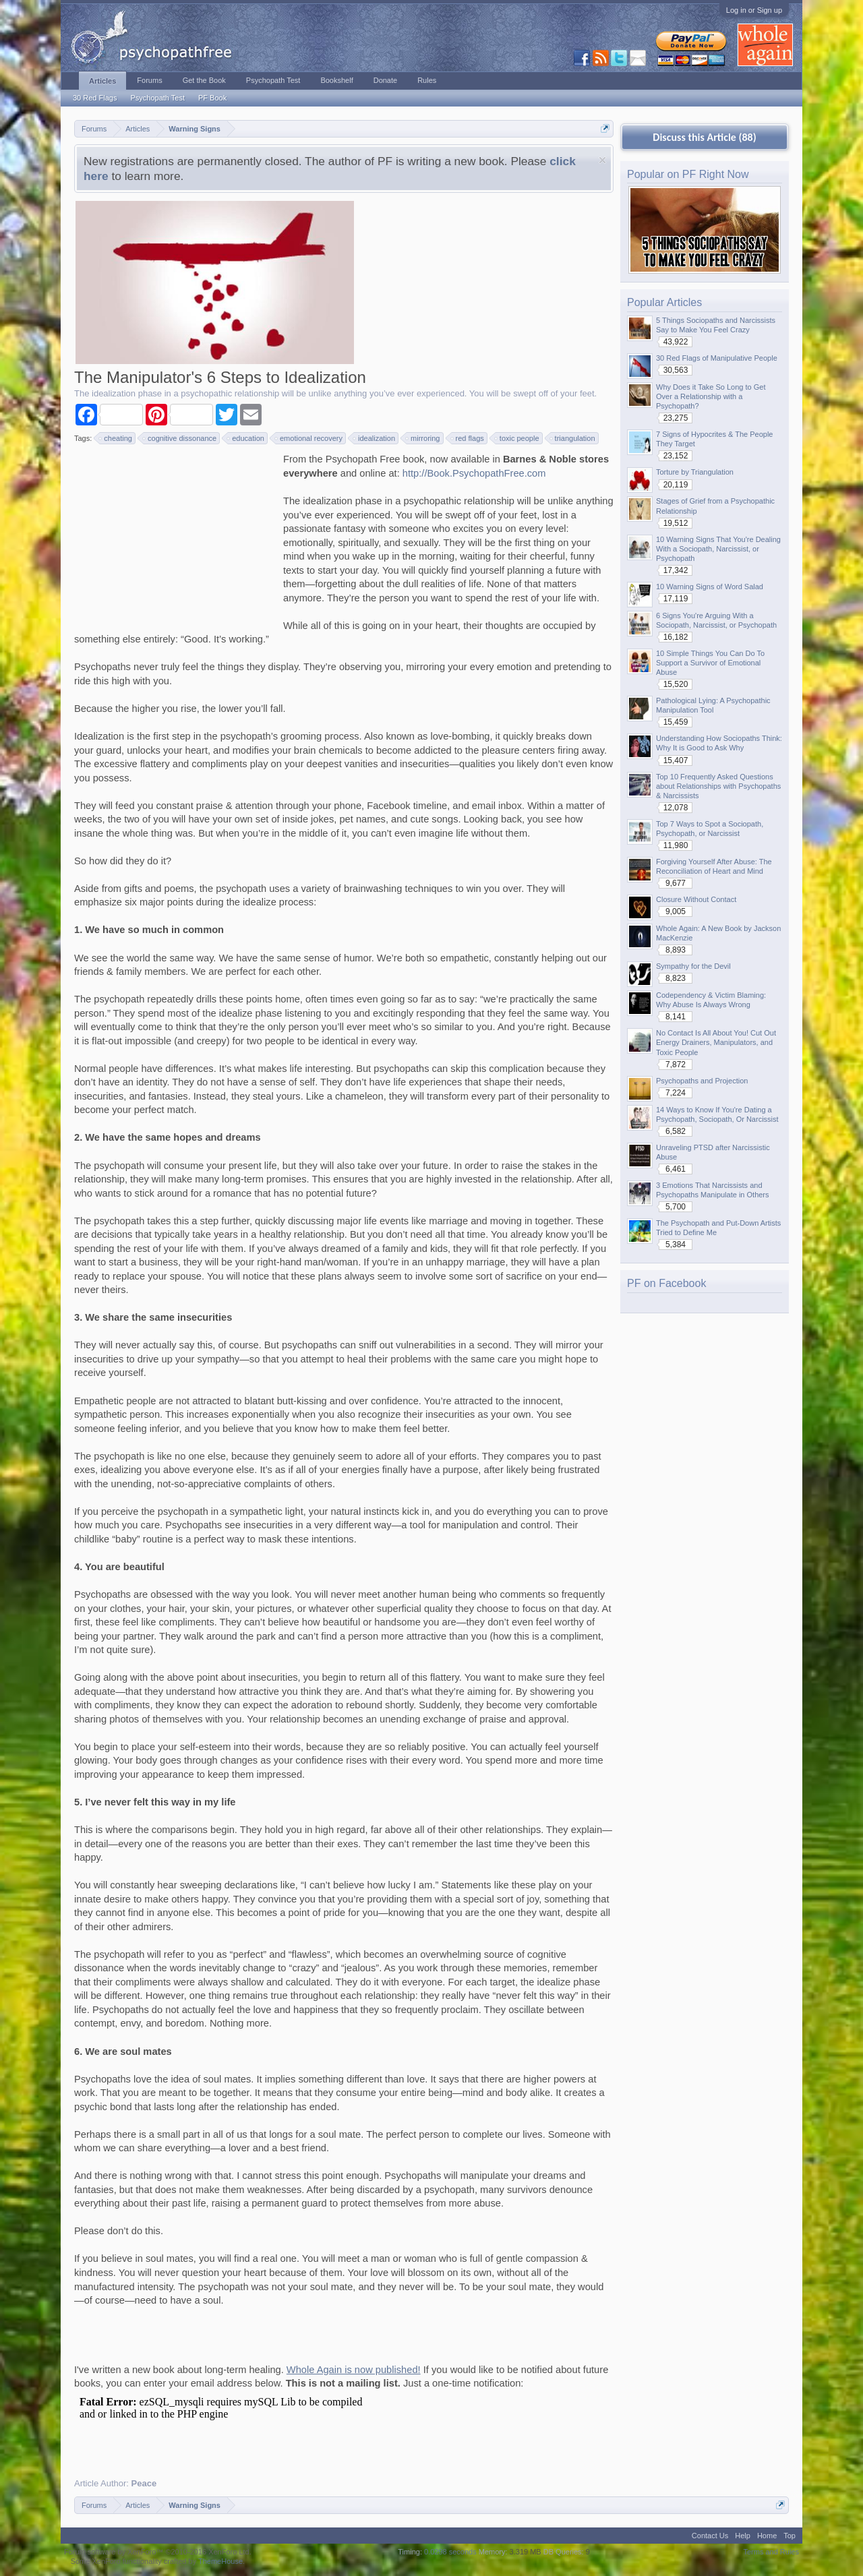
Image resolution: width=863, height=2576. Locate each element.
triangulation (573, 438)
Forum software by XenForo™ (157, 2552)
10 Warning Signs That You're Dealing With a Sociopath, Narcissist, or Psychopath (718, 548)
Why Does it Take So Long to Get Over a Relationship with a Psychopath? (710, 396)
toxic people (517, 438)
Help (742, 2536)
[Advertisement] (175, 536)
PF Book (212, 98)
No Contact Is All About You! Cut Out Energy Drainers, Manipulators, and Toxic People (716, 1042)
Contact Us (710, 2536)
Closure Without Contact (696, 899)
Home (767, 2536)
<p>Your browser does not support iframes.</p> (229, 2428)
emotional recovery (309, 438)
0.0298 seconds (450, 2552)
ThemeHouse (220, 2561)
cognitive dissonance (180, 438)
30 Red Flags (95, 98)
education (246, 438)
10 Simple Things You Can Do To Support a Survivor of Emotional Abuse (710, 662)
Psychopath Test (157, 98)
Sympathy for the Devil (693, 966)
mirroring (423, 438)
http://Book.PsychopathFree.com (474, 473)
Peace (144, 2483)
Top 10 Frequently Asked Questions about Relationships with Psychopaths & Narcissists (718, 786)
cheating (116, 438)
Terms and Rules (771, 2552)
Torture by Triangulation (695, 472)
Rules (426, 80)
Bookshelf (336, 80)
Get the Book (204, 80)
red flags (468, 438)
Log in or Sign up (754, 10)
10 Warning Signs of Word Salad (709, 586)
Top (789, 2536)
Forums (149, 80)
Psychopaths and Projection (702, 1081)
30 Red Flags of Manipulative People (716, 358)
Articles (102, 81)
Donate (385, 80)
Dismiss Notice (602, 160)
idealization (374, 438)
